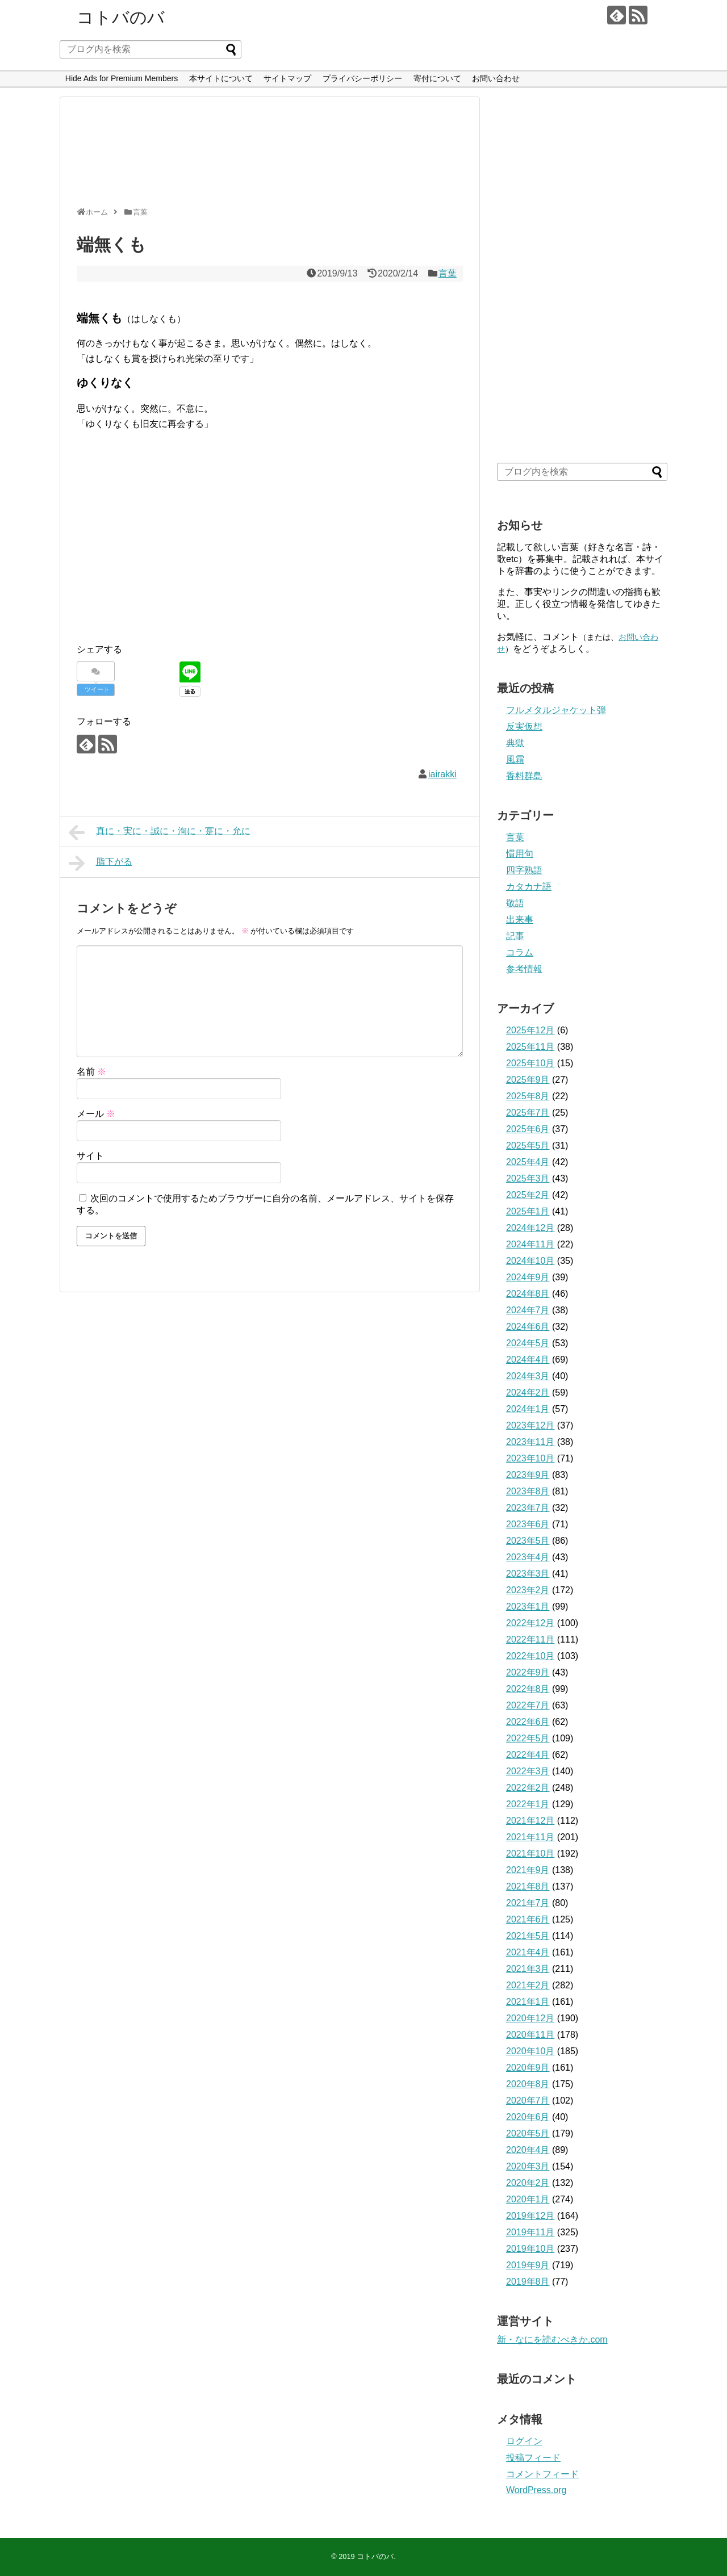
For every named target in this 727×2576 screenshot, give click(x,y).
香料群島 (524, 776)
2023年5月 (528, 1540)
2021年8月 (528, 1886)
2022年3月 (528, 1771)
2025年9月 (528, 1079)
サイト (90, 1156)
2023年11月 (530, 1442)
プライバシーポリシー (362, 78)
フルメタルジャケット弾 (556, 710)
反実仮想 (524, 726)
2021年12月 (530, 1820)
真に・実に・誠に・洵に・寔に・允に (159, 832)
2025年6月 (528, 1129)
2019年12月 (530, 2216)
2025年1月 (528, 1211)
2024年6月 (528, 1326)
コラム (519, 952)
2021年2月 (528, 1985)
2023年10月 (530, 1458)
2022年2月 (528, 1787)
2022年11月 (530, 1639)
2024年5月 (528, 1343)
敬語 (515, 903)
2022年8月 (528, 1689)
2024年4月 (528, 1359)
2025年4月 (528, 1162)
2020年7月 (528, 2100)
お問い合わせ (496, 78)
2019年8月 (528, 2281)
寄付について (437, 78)
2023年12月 (530, 1425)
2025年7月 (528, 1112)
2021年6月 (528, 1919)
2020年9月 (528, 2067)
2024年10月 (530, 1261)
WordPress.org (536, 2490)
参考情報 (524, 969)
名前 (91, 1072)
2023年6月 (528, 1524)
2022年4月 (528, 1755)
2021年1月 (528, 2002)
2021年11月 (530, 1837)
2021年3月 (528, 1969)
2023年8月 (528, 1491)
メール (96, 1114)
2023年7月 (528, 1508)
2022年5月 (528, 1738)
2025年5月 (528, 1145)
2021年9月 (528, 1870)
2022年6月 (528, 1722)
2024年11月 (530, 1244)
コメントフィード (542, 2474)
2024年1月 (528, 1409)
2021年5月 (528, 1936)
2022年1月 (528, 1804)
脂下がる (100, 863)
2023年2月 (528, 1590)
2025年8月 (528, 1096)
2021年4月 (528, 1952)
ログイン (524, 2441)
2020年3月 (528, 2166)
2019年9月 (528, 2265)
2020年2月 (528, 2183)
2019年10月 (530, 2249)
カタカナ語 (528, 886)
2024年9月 (528, 1277)
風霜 (515, 759)
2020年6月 (528, 2117)
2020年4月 (528, 2150)
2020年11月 (530, 2034)
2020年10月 (530, 2051)
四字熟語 (524, 870)
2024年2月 (528, 1392)
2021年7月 (528, 1903)
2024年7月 (528, 1310)
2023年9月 (528, 1475)
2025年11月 (530, 1047)
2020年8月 (528, 2084)
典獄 (515, 743)
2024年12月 (530, 1228)
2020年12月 (530, 2018)
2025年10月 (530, 1063)
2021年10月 (530, 1853)
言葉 (447, 273)
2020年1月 (528, 2199)
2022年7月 (528, 1705)
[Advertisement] (267, 156)
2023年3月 (528, 1573)
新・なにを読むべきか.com (552, 2339)
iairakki (442, 774)
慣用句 (519, 853)
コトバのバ (121, 17)
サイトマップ (287, 78)
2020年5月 (528, 2133)
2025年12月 (530, 1030)
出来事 (519, 919)
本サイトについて (221, 78)
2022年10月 (530, 1656)
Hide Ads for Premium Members (121, 78)
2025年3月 (528, 1178)
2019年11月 (530, 2232)
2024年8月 (528, 1294)
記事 (515, 936)
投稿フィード (533, 2457)
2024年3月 (528, 1376)
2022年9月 (528, 1672)
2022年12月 (530, 1623)
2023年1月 (528, 1606)
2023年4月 (528, 1557)
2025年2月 (528, 1195)
